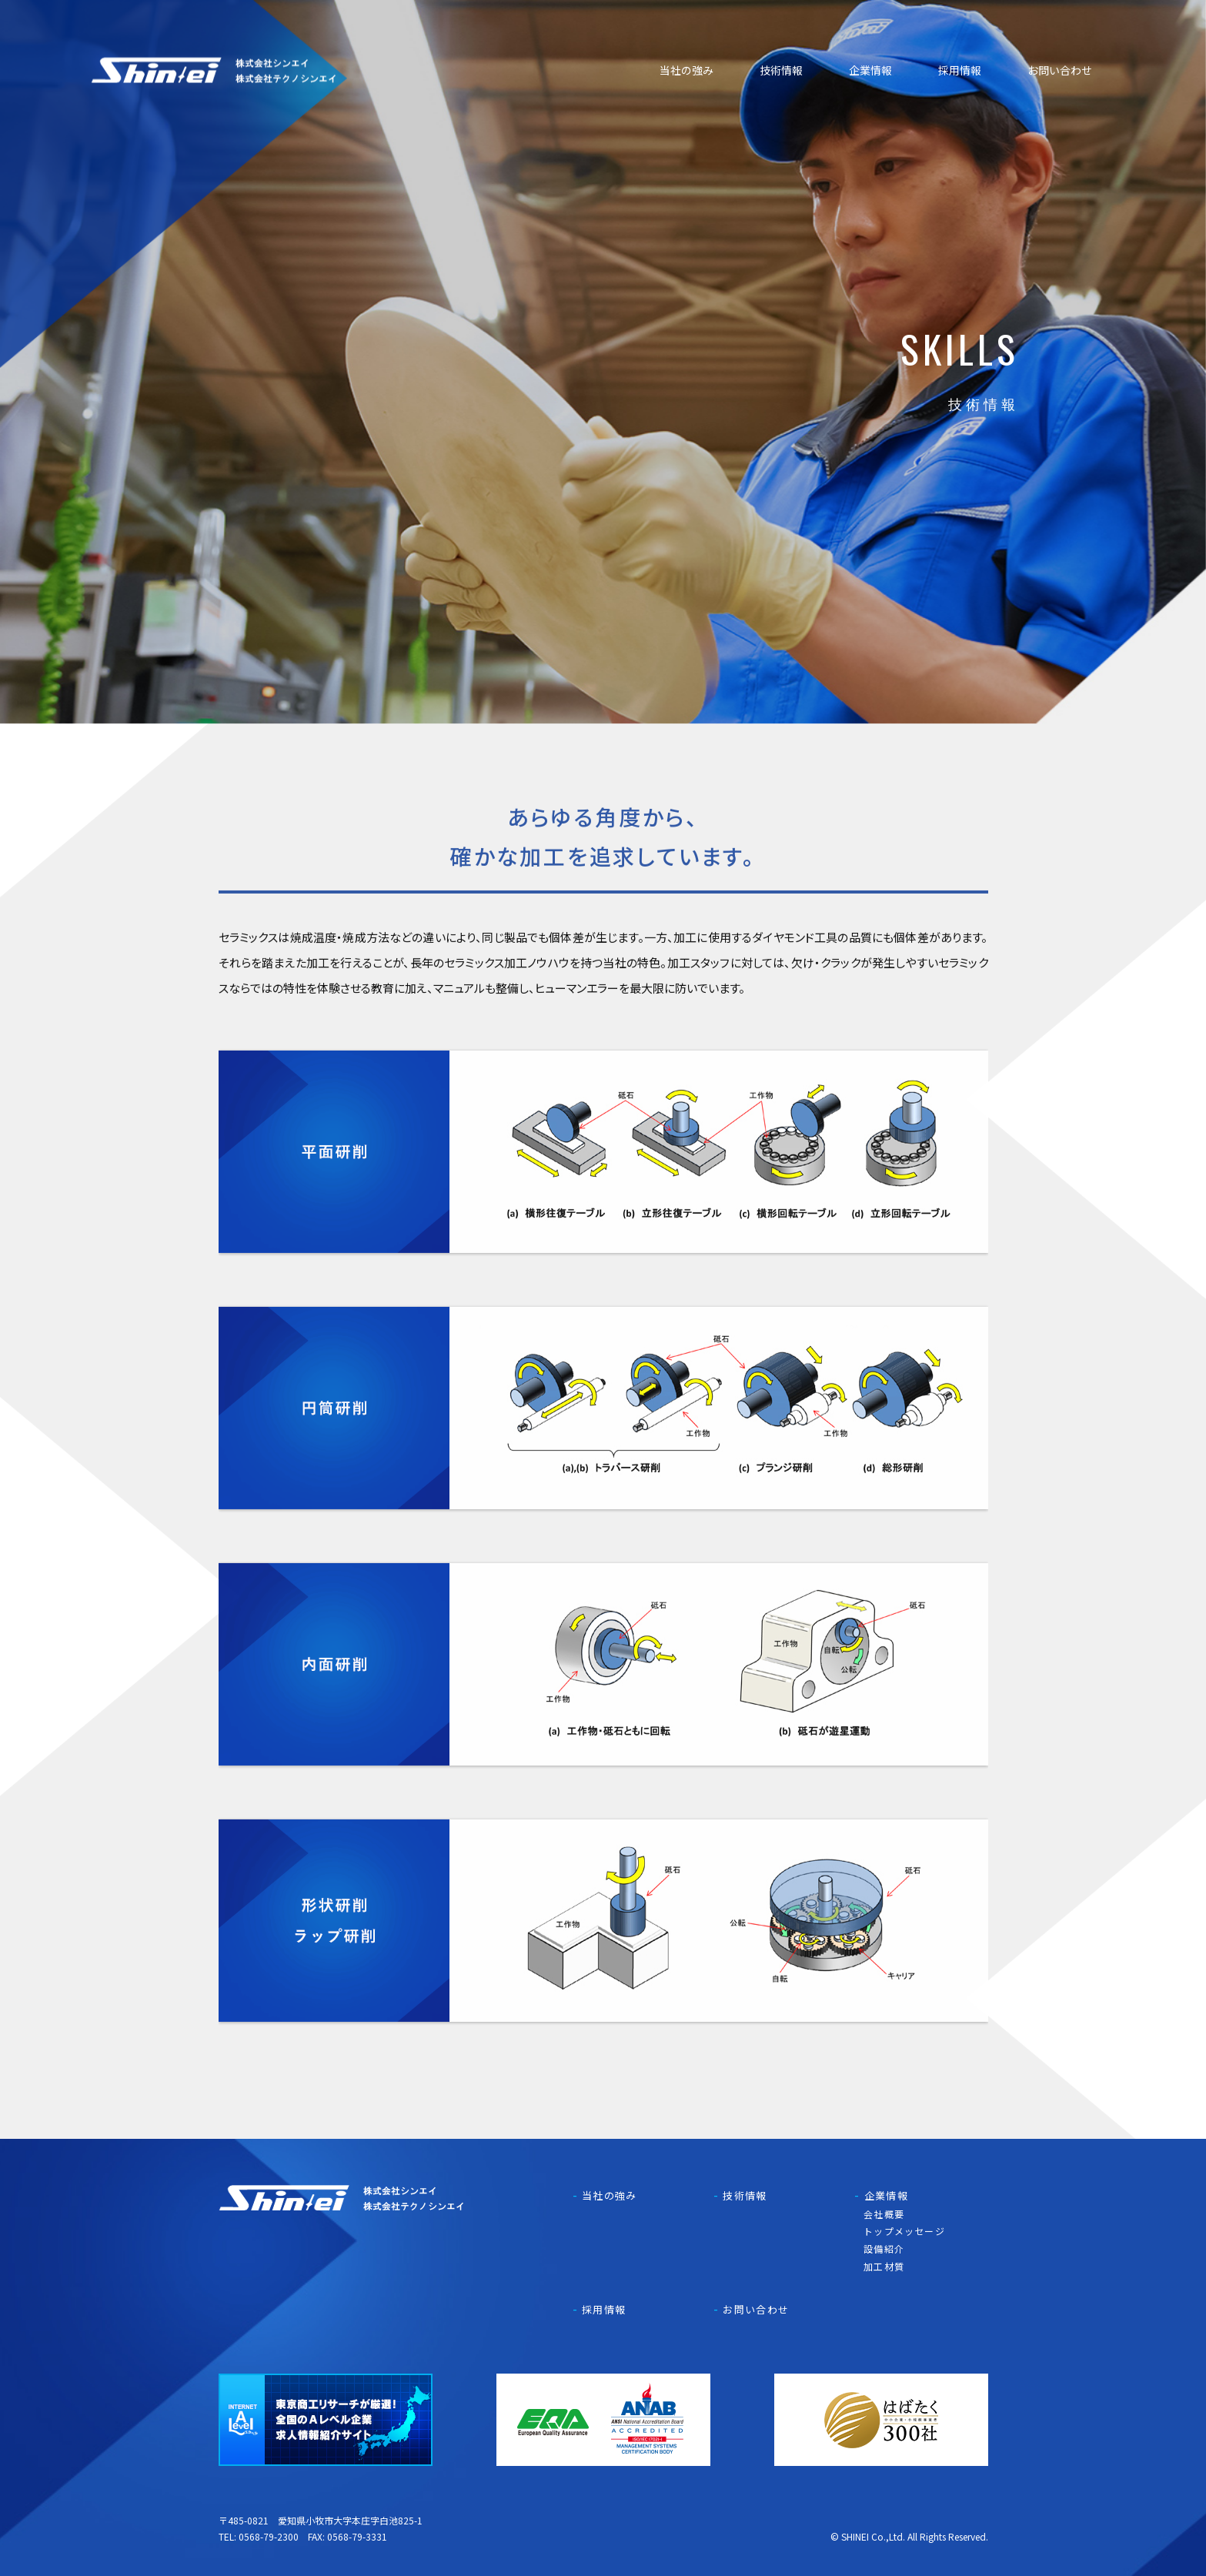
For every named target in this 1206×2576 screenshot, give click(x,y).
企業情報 (870, 70)
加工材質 (884, 2266)
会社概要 (884, 2213)
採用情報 (959, 70)
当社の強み (686, 70)
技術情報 (781, 70)
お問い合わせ (1059, 70)
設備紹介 (884, 2248)
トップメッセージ (904, 2230)
